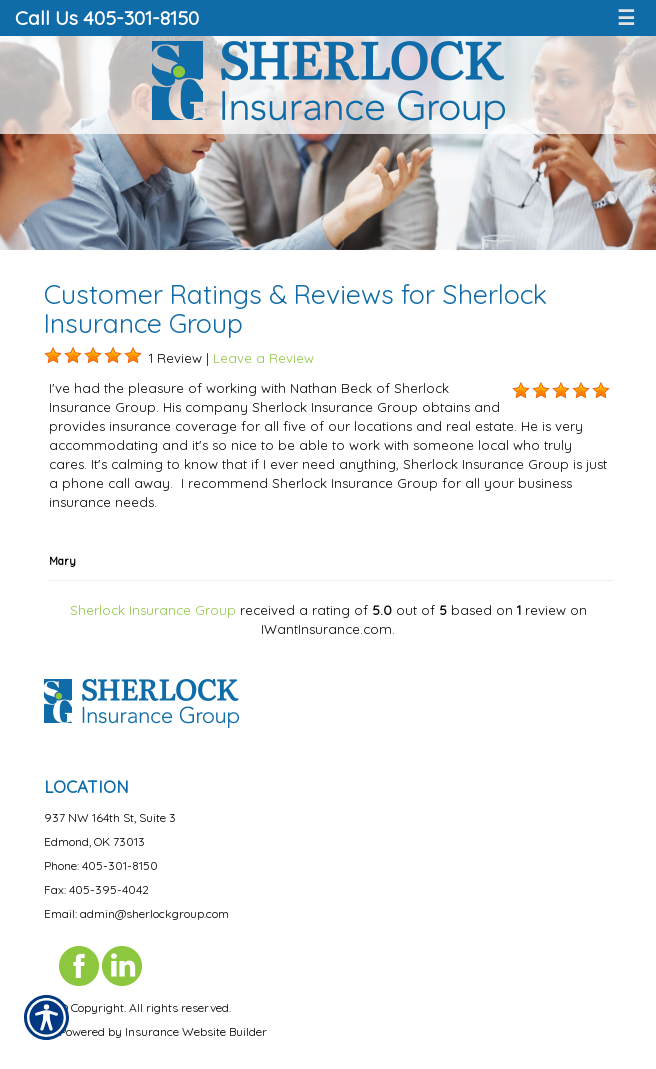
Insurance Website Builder (196, 1031)
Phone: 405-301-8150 (101, 865)
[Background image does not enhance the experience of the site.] (53, 356)
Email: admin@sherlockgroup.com (136, 913)
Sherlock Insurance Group (153, 610)
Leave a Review (263, 358)
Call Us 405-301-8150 (107, 17)
